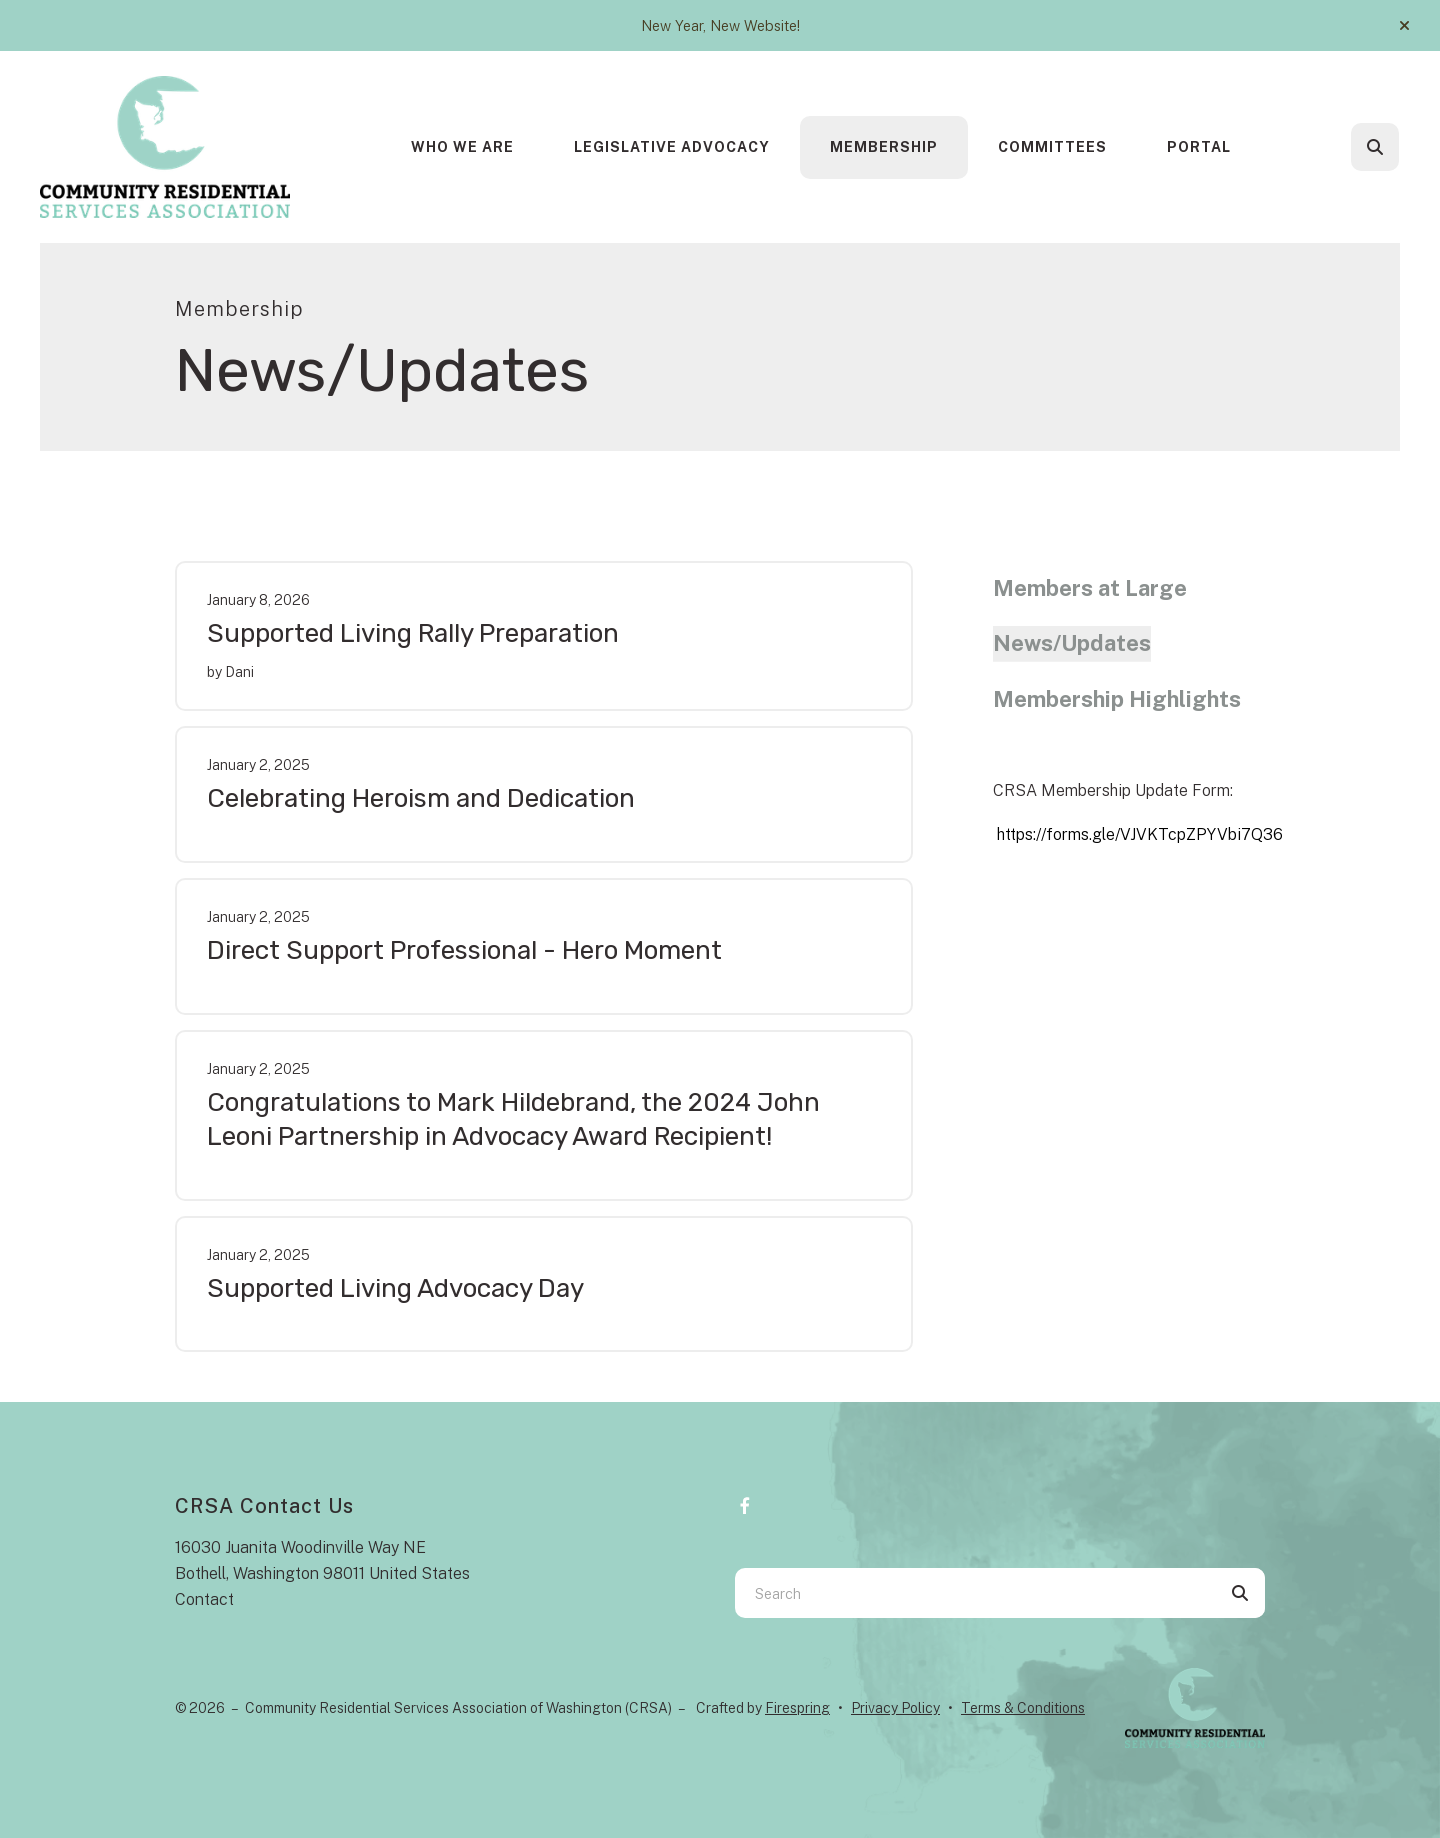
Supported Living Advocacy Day (395, 1288)
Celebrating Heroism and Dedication (421, 798)
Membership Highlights (1117, 699)
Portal (1199, 147)
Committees (1052, 147)
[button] (1404, 26)
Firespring (797, 1708)
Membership (884, 147)
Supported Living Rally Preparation (413, 633)
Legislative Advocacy (672, 147)
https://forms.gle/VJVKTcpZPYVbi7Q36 (1140, 834)
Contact (204, 1599)
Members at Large (1090, 588)
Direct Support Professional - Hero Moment (464, 950)
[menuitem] (462, 147)
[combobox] (975, 1593)
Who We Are (462, 147)
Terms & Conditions (1023, 1708)
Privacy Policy (895, 1708)
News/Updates (1072, 643)
